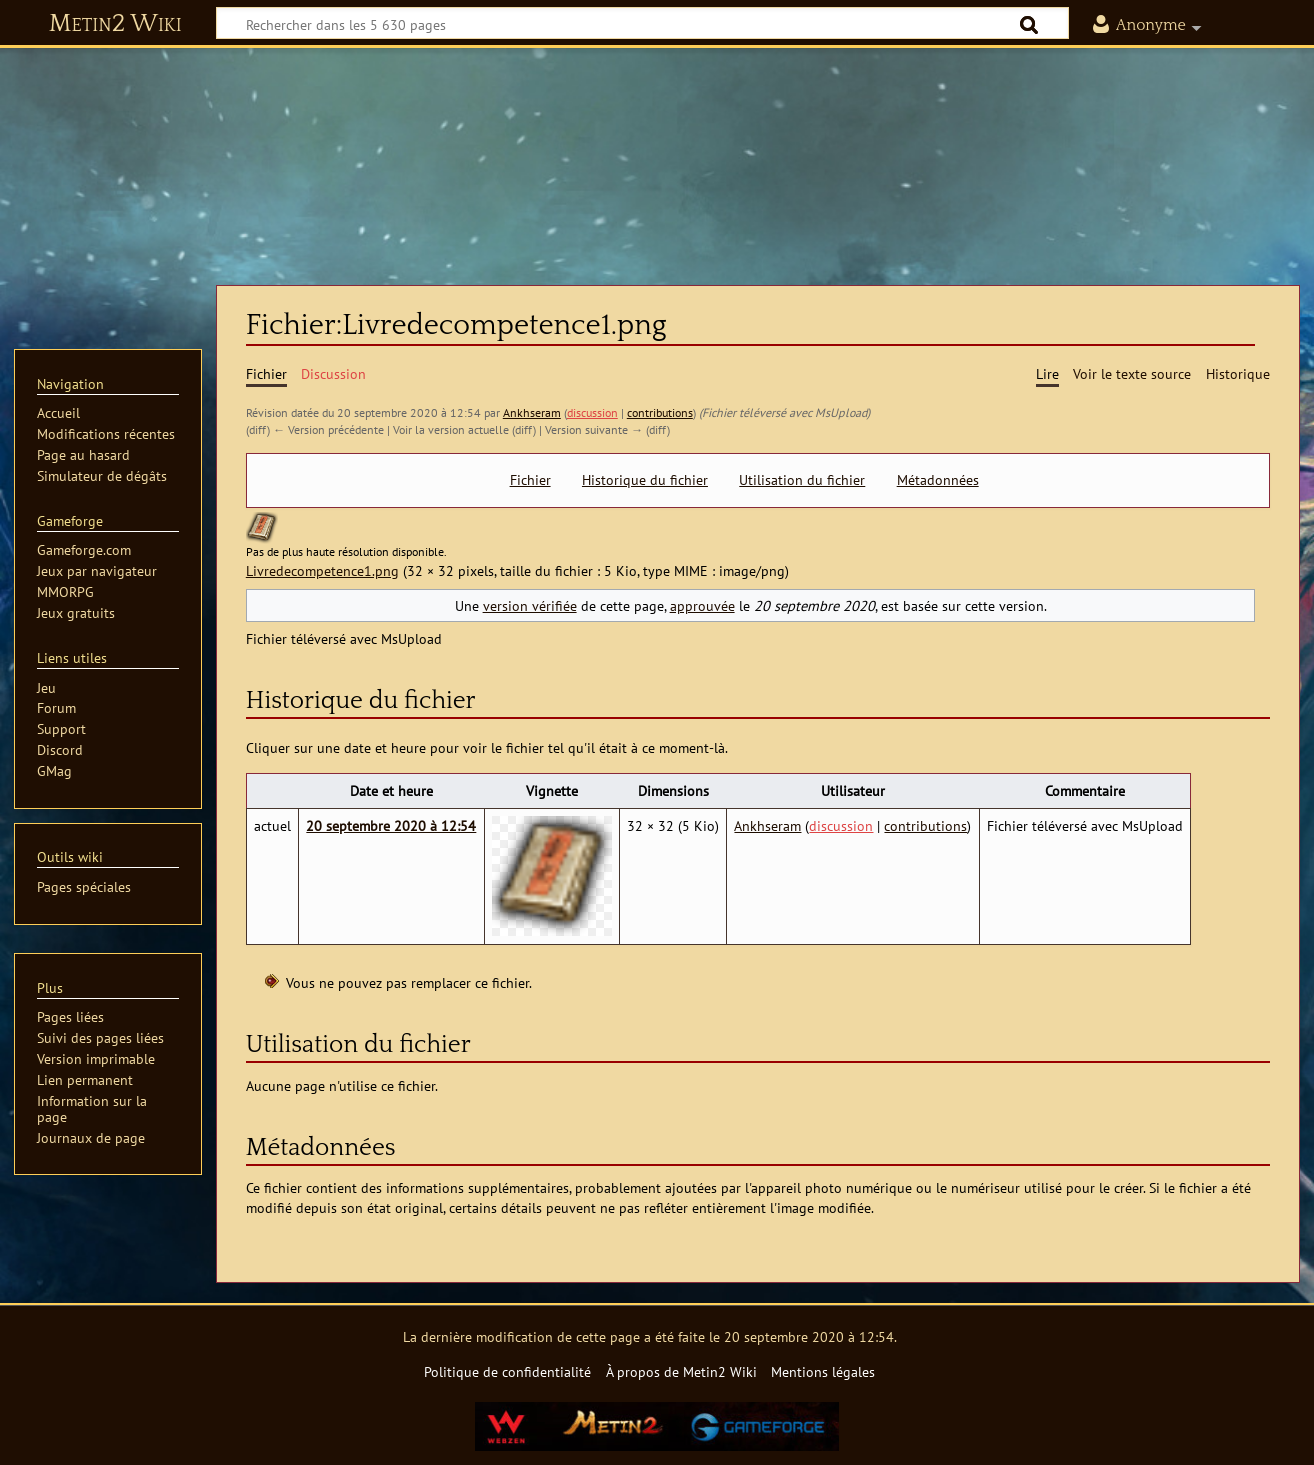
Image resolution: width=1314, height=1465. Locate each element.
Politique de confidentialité (507, 1371)
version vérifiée (530, 605)
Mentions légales (823, 1371)
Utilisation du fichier (802, 480)
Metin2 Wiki (115, 24)
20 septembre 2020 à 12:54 (391, 825)
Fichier (530, 480)
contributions (660, 412)
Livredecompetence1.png (322, 570)
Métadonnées (938, 480)
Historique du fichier (645, 480)
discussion (592, 412)
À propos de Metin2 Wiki (681, 1371)
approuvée (702, 605)
